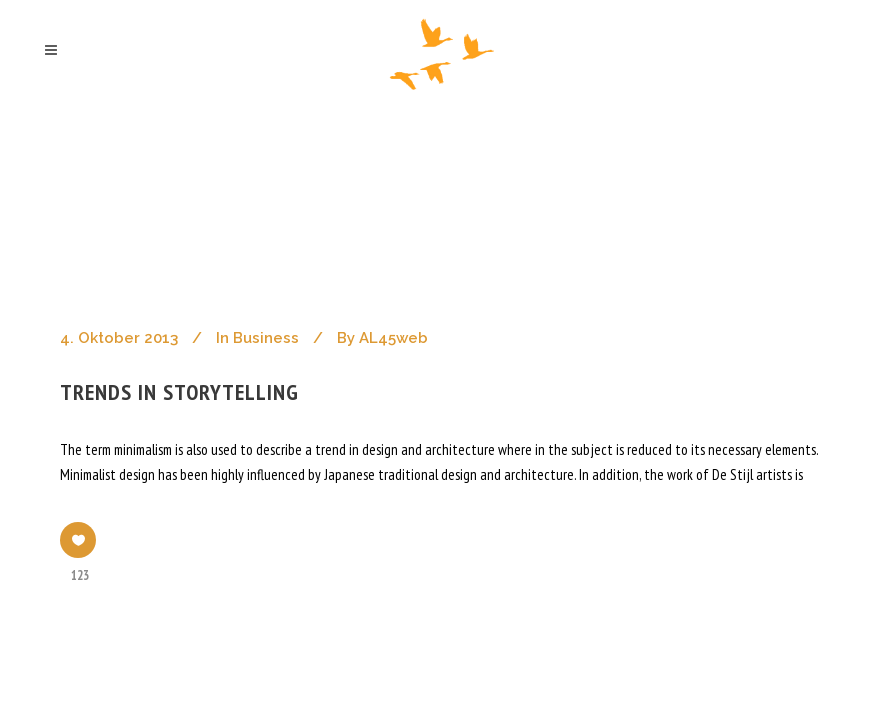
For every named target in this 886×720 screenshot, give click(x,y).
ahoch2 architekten (139, 189)
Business (266, 338)
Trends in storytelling (179, 392)
